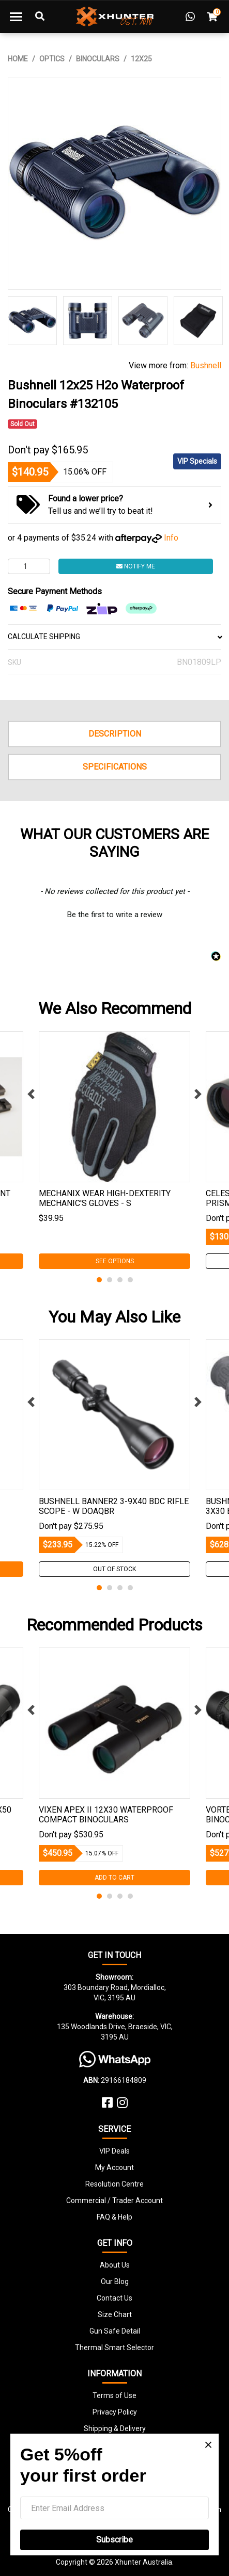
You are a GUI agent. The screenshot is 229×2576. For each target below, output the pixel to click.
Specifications (115, 767)
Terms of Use (114, 2395)
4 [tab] (130, 1279)
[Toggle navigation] (16, 16)
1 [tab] (99, 1279)
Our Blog (115, 2281)
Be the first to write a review (114, 914)
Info (171, 538)
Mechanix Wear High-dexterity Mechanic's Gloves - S (105, 1198)
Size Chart (115, 2314)
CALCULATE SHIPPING (114, 636)
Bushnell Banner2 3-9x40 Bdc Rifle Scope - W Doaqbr (114, 1506)
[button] (114, 913)
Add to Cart (114, 1877)
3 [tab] (120, 1279)
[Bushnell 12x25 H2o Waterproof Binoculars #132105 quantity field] (29, 566)
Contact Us (114, 2298)
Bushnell (205, 365)
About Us (115, 2265)
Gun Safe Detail (114, 2331)
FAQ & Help (114, 2217)
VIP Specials (197, 461)
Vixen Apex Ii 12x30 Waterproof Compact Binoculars (106, 1814)
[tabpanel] (114, 1150)
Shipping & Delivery (115, 2428)
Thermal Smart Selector (114, 2347)
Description (114, 734)
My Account (114, 2167)
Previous (31, 1094)
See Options (115, 1261)
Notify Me (135, 566)
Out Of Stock (114, 1569)
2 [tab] (109, 1279)
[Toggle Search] (39, 16)
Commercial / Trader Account (114, 2200)
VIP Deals (114, 2151)
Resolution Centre (114, 2184)
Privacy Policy (115, 2412)
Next (198, 1094)
